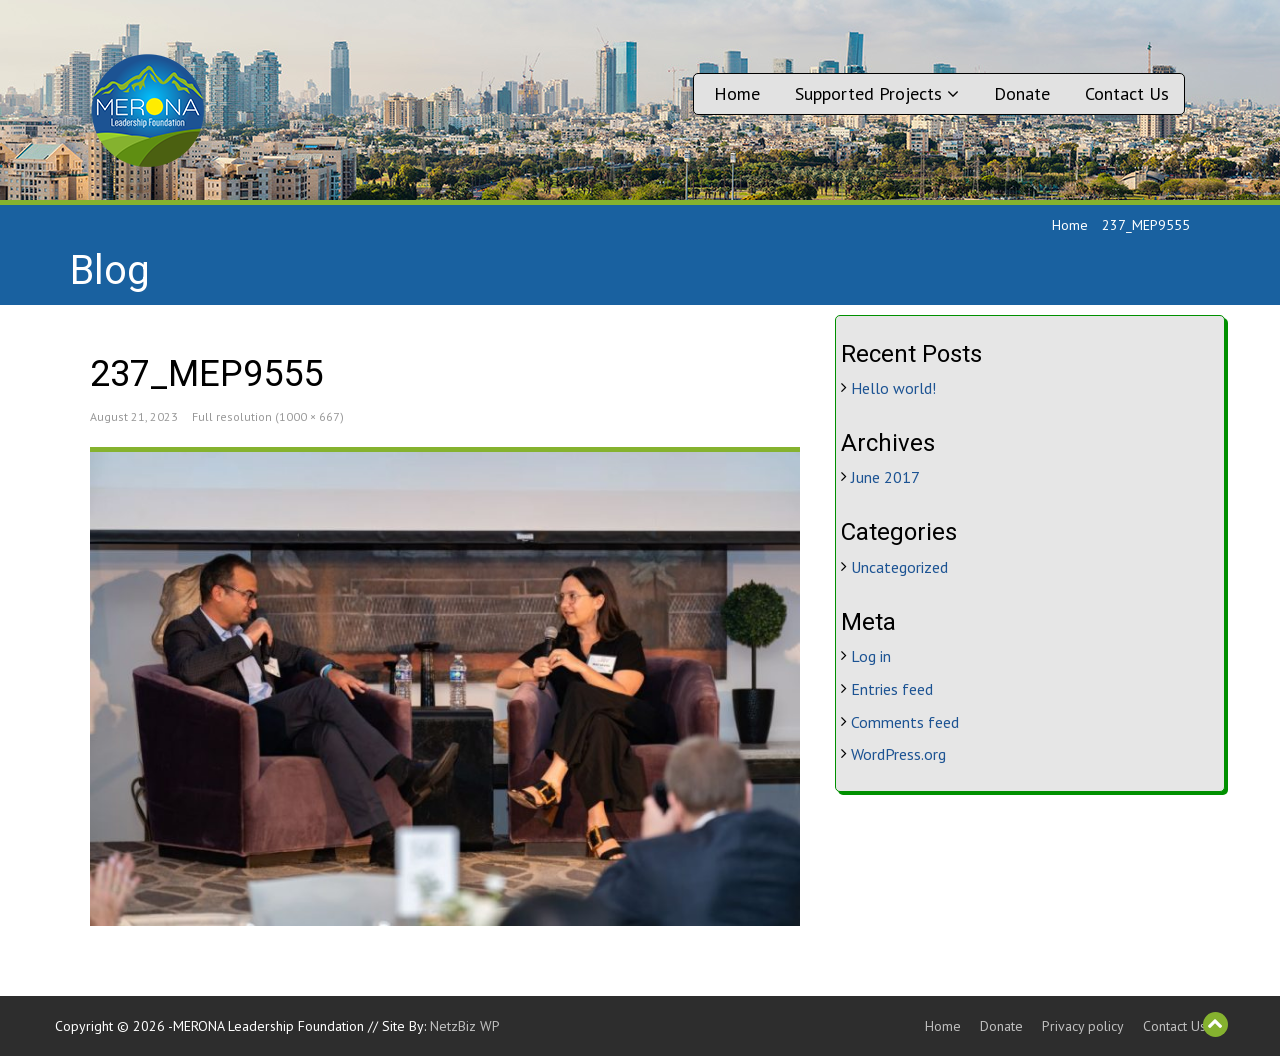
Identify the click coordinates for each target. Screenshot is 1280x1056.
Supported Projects (877, 93)
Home (737, 93)
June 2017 (885, 477)
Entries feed (892, 689)
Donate (1022, 93)
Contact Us (1127, 93)
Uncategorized (899, 567)
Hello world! (893, 388)
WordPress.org (898, 754)
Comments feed (905, 722)
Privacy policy (1083, 1026)
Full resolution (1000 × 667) (268, 416)
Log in (871, 656)
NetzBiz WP (465, 1026)
